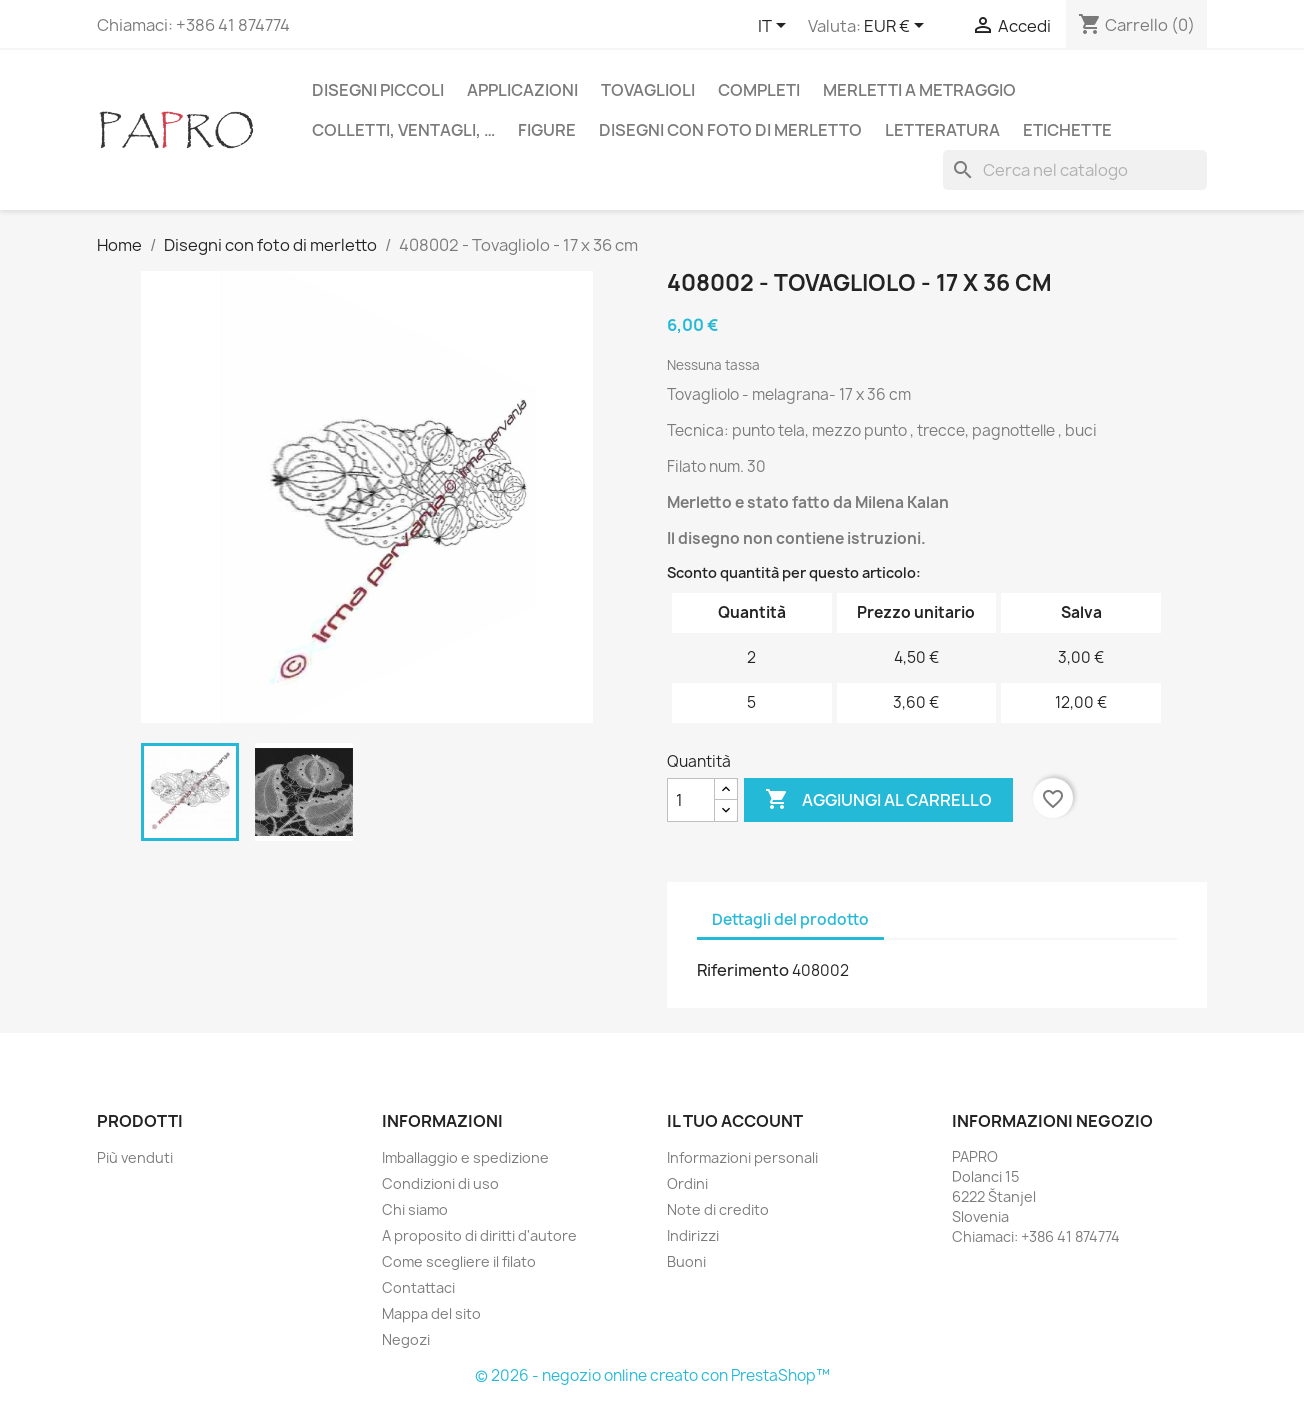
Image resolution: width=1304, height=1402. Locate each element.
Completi (759, 90)
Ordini (687, 1183)
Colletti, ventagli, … (403, 130)
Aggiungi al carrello (878, 800)
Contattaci (418, 1287)
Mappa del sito (431, 1313)
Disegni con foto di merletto (730, 130)
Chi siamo (415, 1209)
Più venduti (135, 1157)
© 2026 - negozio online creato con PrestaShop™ (652, 1375)
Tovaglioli (648, 90)
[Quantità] (691, 800)
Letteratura (942, 130)
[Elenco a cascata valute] (897, 27)
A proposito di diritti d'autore (479, 1235)
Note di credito (718, 1209)
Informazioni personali (742, 1157)
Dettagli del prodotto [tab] (790, 919)
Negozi (406, 1339)
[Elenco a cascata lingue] (775, 27)
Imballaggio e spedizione (465, 1157)
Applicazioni (522, 90)
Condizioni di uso (440, 1183)
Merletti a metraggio (919, 90)
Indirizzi (693, 1235)
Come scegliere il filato (459, 1261)
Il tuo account (735, 1121)
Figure (547, 130)
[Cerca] (1075, 170)
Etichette (1067, 130)
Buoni (686, 1261)
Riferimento (743, 970)
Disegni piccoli (378, 90)
